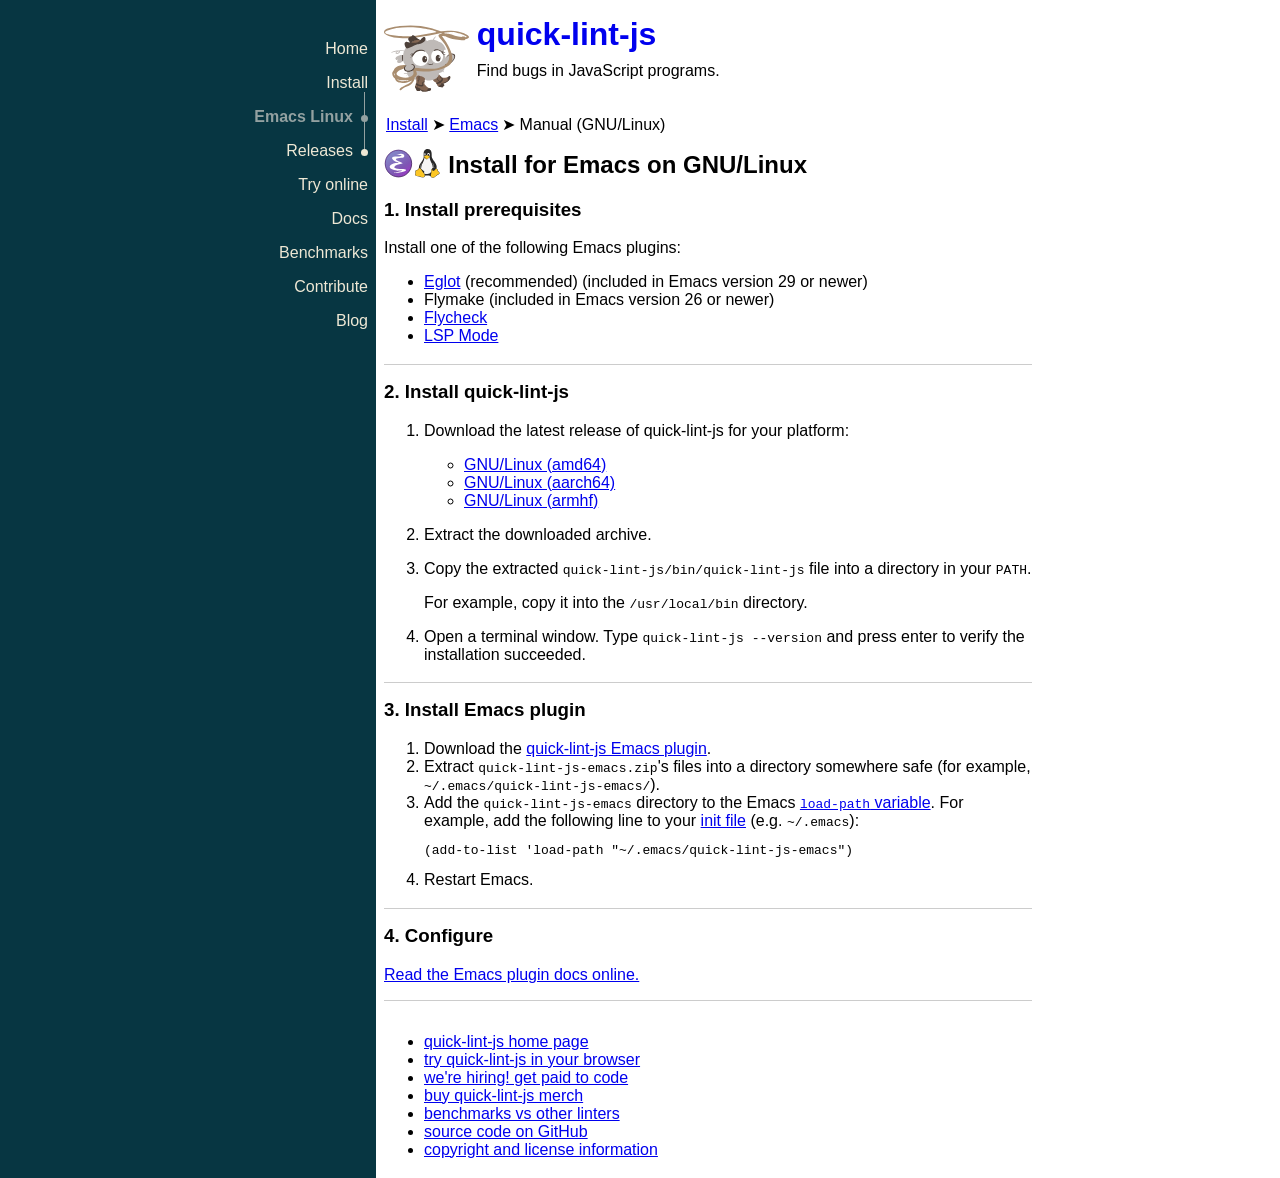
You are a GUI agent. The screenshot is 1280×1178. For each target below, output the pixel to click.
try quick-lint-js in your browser (532, 1062)
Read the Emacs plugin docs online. (511, 977)
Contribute (331, 286)
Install (347, 82)
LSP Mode (461, 335)
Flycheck (455, 317)
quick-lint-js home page (506, 1044)
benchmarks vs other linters (522, 1116)
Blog (352, 320)
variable (865, 802)
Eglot (442, 281)
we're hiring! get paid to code (526, 1080)
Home (346, 48)
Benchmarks (323, 252)
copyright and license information (541, 1152)
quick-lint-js (567, 34)
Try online (333, 184)
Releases (319, 150)
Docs (350, 218)
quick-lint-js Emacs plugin (616, 748)
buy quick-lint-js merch (503, 1098)
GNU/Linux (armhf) (531, 500)
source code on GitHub (506, 1134)
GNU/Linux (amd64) (535, 464)
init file (723, 820)
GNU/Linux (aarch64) (539, 482)
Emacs (473, 124)
